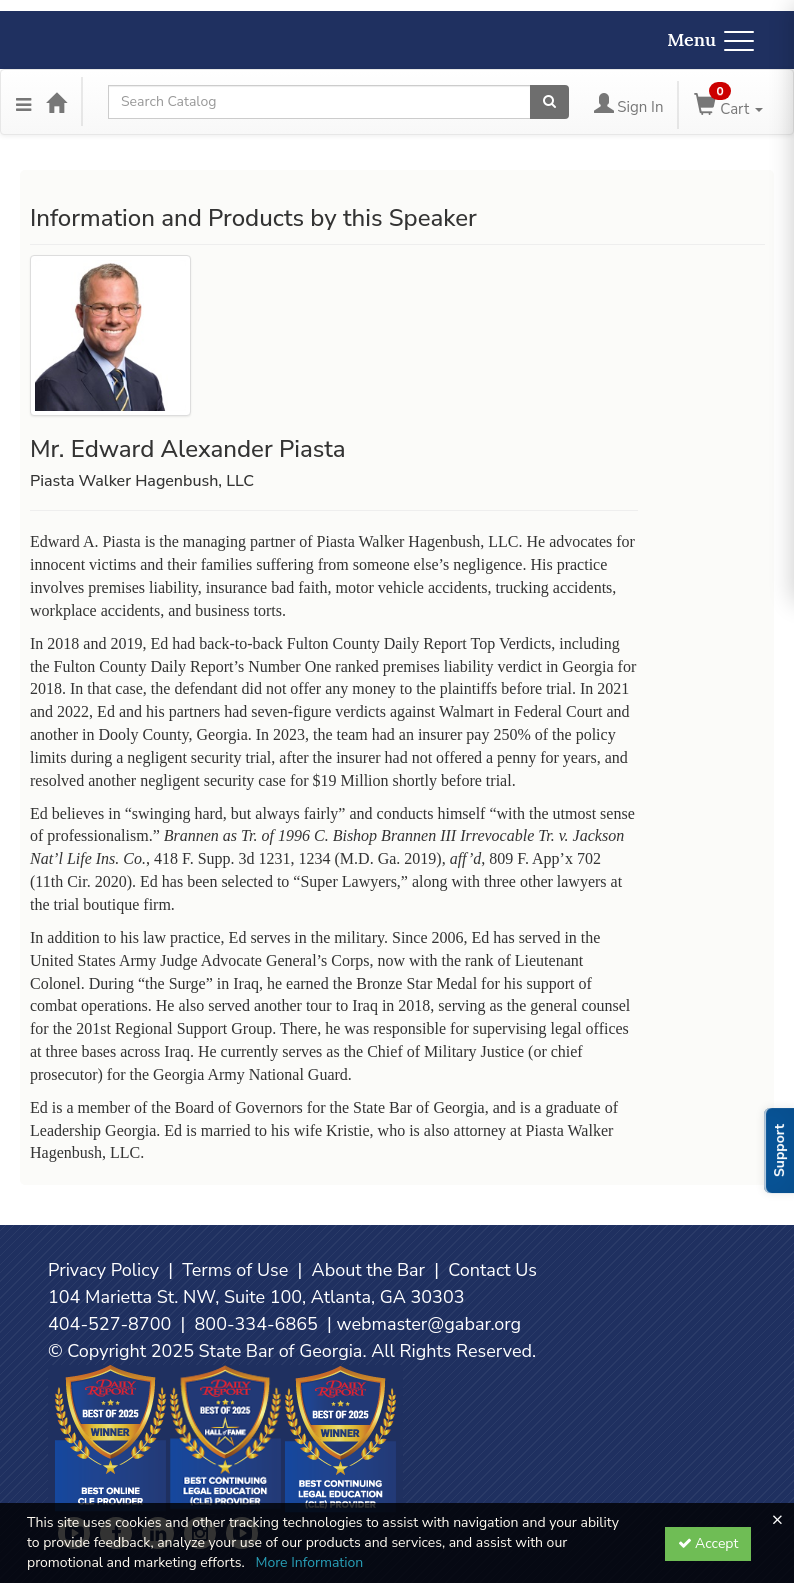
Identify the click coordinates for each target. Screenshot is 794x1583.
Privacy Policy (103, 1270)
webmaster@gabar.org (428, 1324)
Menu (710, 39)
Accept (708, 1543)
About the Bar (369, 1270)
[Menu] (23, 102)
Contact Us (492, 1270)
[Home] (56, 102)
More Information (309, 1562)
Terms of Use (235, 1270)
